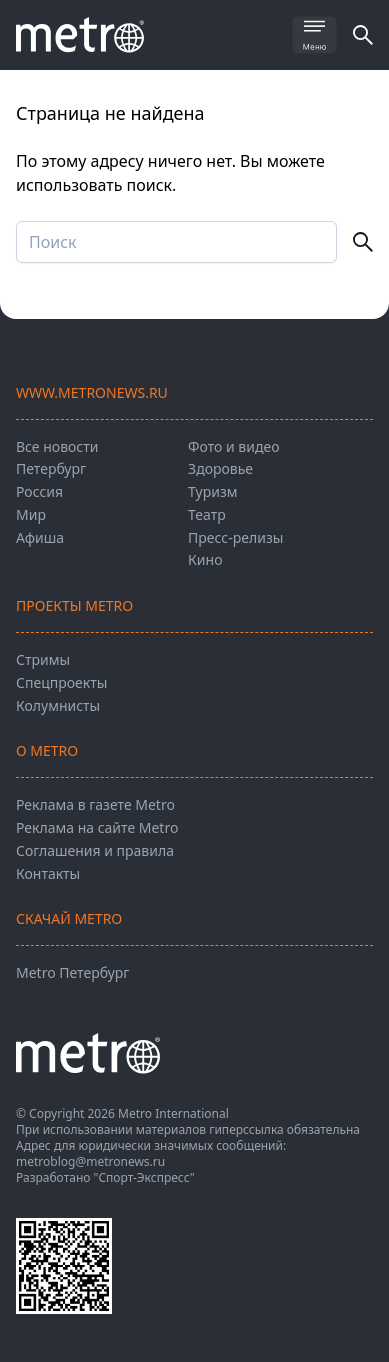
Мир (31, 514)
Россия (39, 491)
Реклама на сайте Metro (97, 827)
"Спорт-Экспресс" (144, 1177)
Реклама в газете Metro (95, 804)
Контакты (48, 873)
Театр (207, 514)
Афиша (40, 537)
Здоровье (220, 468)
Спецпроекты (61, 682)
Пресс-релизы (235, 537)
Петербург (51, 468)
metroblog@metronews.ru (90, 1161)
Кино (205, 559)
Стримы (43, 659)
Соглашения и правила (95, 850)
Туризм (212, 491)
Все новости (57, 446)
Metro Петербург (72, 972)
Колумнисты (58, 705)
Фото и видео (233, 446)
